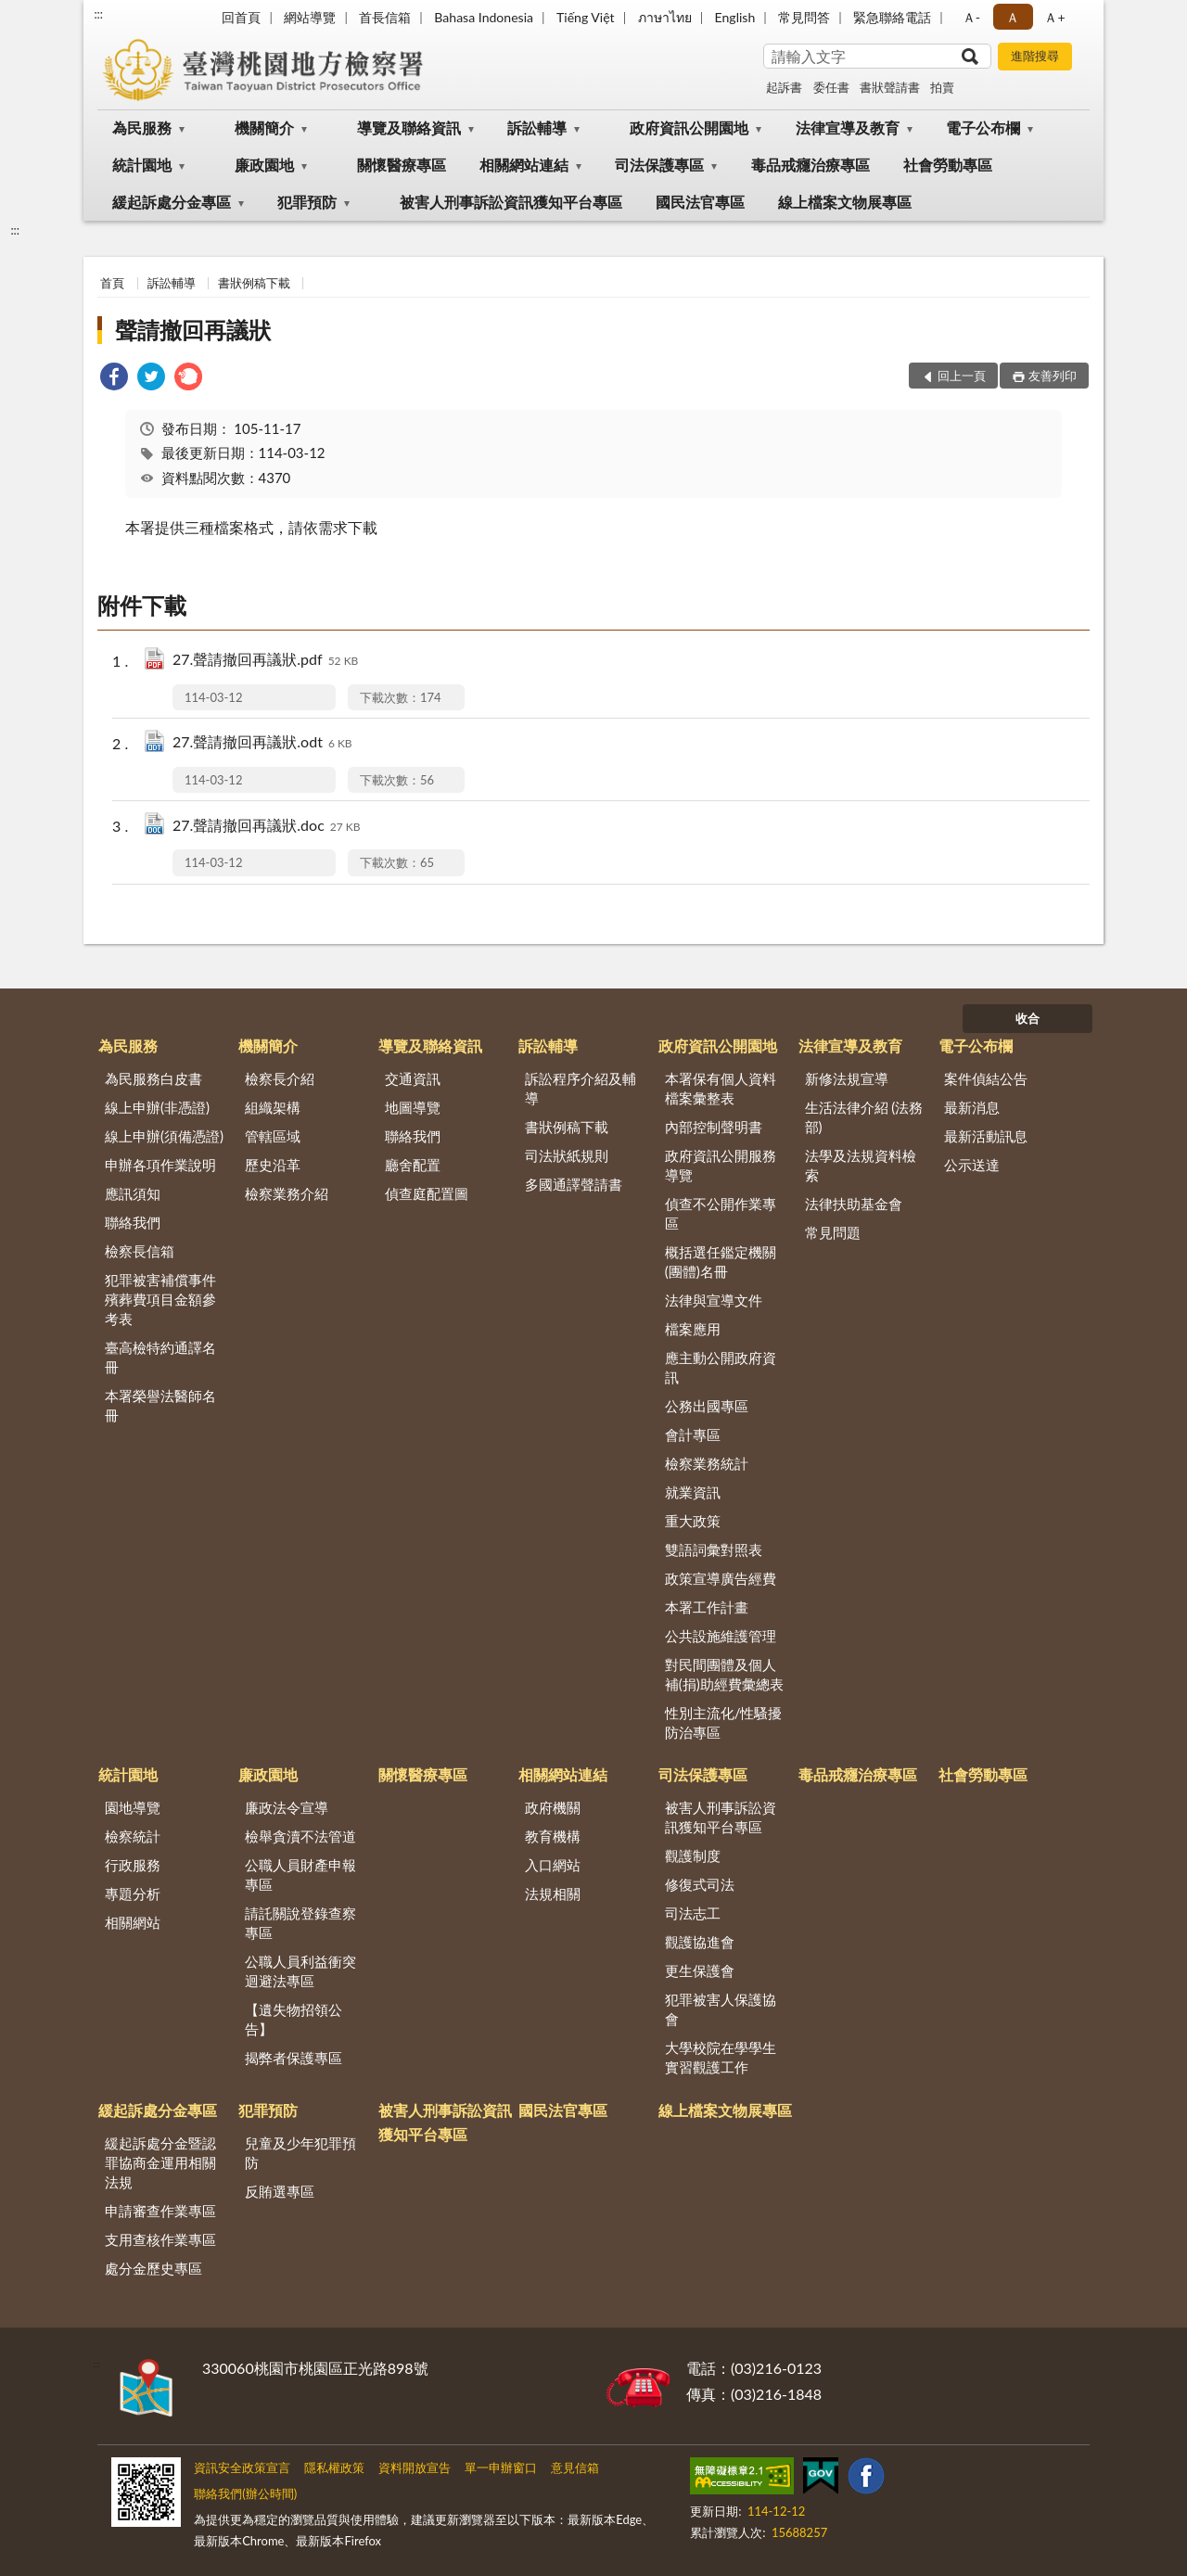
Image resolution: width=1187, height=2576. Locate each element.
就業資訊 (693, 1492)
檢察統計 (132, 1836)
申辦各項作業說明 (160, 1164)
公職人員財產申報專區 (300, 1874)
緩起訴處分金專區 (171, 201)
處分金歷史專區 (153, 2268)
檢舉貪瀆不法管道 (300, 1836)
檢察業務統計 (706, 1463)
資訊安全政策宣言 (242, 2467)
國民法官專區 (700, 201)
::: (98, 13)
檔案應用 (693, 1328)
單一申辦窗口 (501, 2467)
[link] (114, 379)
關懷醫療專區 (401, 164)
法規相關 (553, 1893)
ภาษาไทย (665, 17)
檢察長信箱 (139, 1251)
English (735, 17)
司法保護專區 (659, 164)
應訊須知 (132, 1193)
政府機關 (553, 1807)
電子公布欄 (983, 127)
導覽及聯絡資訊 (409, 127)
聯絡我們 (132, 1222)
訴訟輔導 (537, 127)
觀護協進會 (699, 1941)
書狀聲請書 (890, 87)
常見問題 (833, 1232)
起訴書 (784, 87)
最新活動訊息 (985, 1136)
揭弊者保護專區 (293, 2057)
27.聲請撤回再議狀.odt (262, 743)
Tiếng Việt (585, 17)
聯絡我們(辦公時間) (245, 2493)
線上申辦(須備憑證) (164, 1136)
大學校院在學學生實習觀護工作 (720, 2057)
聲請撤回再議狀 (193, 329)
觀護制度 (693, 1855)
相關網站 (132, 1922)
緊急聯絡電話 (892, 17)
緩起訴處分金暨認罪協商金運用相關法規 (160, 2162)
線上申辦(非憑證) (157, 1107)
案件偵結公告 (985, 1078)
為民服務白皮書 (153, 1078)
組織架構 (272, 1107)
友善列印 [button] (1052, 375)
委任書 (831, 87)
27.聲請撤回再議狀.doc (266, 826)
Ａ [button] (1012, 17)
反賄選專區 (279, 2191)
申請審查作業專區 (160, 2210)
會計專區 (693, 1434)
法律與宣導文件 (713, 1300)
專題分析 (132, 1893)
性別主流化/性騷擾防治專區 (724, 1722)
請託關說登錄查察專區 (300, 1923)
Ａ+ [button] (1054, 17)
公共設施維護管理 (720, 1635)
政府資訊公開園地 (689, 127)
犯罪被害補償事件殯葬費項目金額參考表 (160, 1299)
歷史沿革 (272, 1164)
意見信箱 (575, 2467)
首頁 (112, 282)
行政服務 (132, 1864)
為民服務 (142, 127)
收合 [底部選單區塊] (1027, 1018)
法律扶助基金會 (853, 1203)
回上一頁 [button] (962, 375)
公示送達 (972, 1164)
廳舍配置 (412, 1164)
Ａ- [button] (971, 17)
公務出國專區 (706, 1405)
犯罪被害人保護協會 (720, 2009)
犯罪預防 (307, 201)
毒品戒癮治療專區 (810, 164)
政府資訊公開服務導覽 (720, 1165)
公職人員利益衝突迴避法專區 (300, 1971)
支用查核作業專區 (160, 2239)
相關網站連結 (523, 164)
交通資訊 (412, 1078)
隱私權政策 (334, 2467)
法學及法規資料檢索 (860, 1165)
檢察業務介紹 (286, 1193)
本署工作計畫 (706, 1607)
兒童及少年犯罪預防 (300, 2153)
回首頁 (241, 17)
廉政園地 (264, 164)
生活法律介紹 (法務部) (864, 1117)
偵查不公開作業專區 (720, 1213)
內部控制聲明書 (713, 1126)
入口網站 (553, 1864)
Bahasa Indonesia (483, 17)
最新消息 (972, 1107)
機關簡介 (264, 127)
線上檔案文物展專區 (845, 201)
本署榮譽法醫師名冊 (160, 1405)
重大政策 (693, 1520)
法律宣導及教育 (848, 127)
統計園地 (142, 164)
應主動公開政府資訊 (720, 1367)
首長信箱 (385, 17)
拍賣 (942, 87)
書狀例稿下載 (254, 282)
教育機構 (553, 1836)
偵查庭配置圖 (426, 1193)
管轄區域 (272, 1136)
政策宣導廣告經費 (720, 1578)
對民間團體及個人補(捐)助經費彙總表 (724, 1674)
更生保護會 (699, 1970)
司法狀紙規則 (566, 1155)
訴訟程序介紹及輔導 (580, 1088)
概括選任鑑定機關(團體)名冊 (720, 1261)
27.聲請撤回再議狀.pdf (265, 660)
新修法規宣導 (846, 1078)
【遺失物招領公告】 (293, 2019)
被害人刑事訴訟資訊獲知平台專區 (511, 201)
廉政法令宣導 (286, 1807)
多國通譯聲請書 (573, 1184)
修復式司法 (699, 1884)
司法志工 (693, 1913)
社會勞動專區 (947, 164)
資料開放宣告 (414, 2467)
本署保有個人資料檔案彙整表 (720, 1088)
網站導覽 (310, 17)
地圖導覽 (412, 1107)
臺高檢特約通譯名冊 (160, 1357)
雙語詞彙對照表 (713, 1549)
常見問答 (804, 17)
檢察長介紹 (279, 1078)
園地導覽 (132, 1807)
